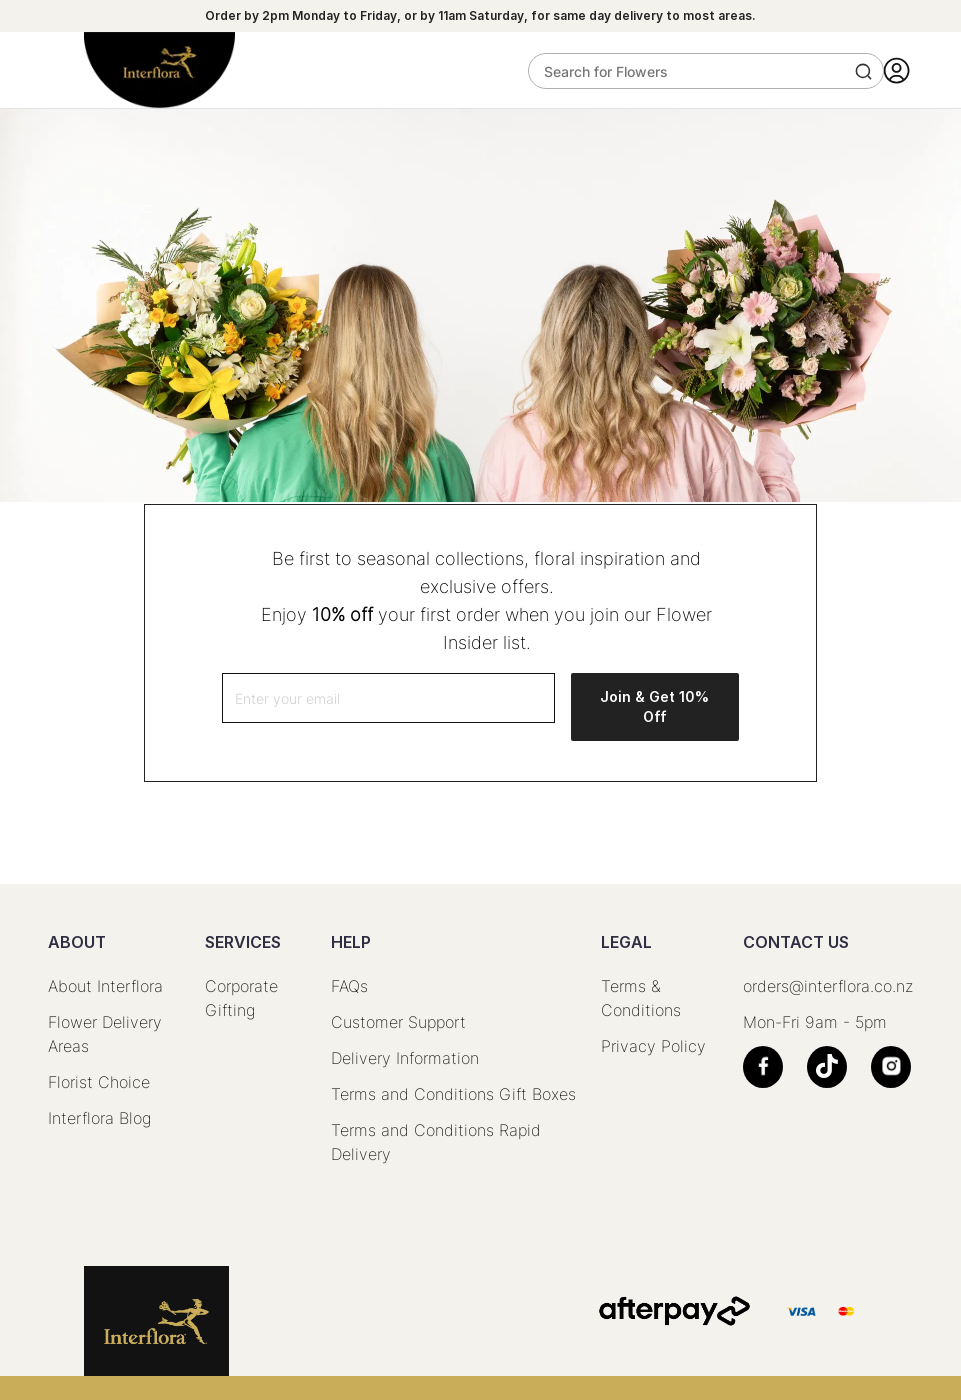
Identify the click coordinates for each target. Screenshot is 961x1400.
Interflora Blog (99, 1118)
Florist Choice (99, 1082)
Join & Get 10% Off (654, 706)
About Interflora (105, 986)
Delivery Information (405, 1058)
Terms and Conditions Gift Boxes (453, 1094)
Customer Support (398, 1022)
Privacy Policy (653, 1046)
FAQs (349, 986)
